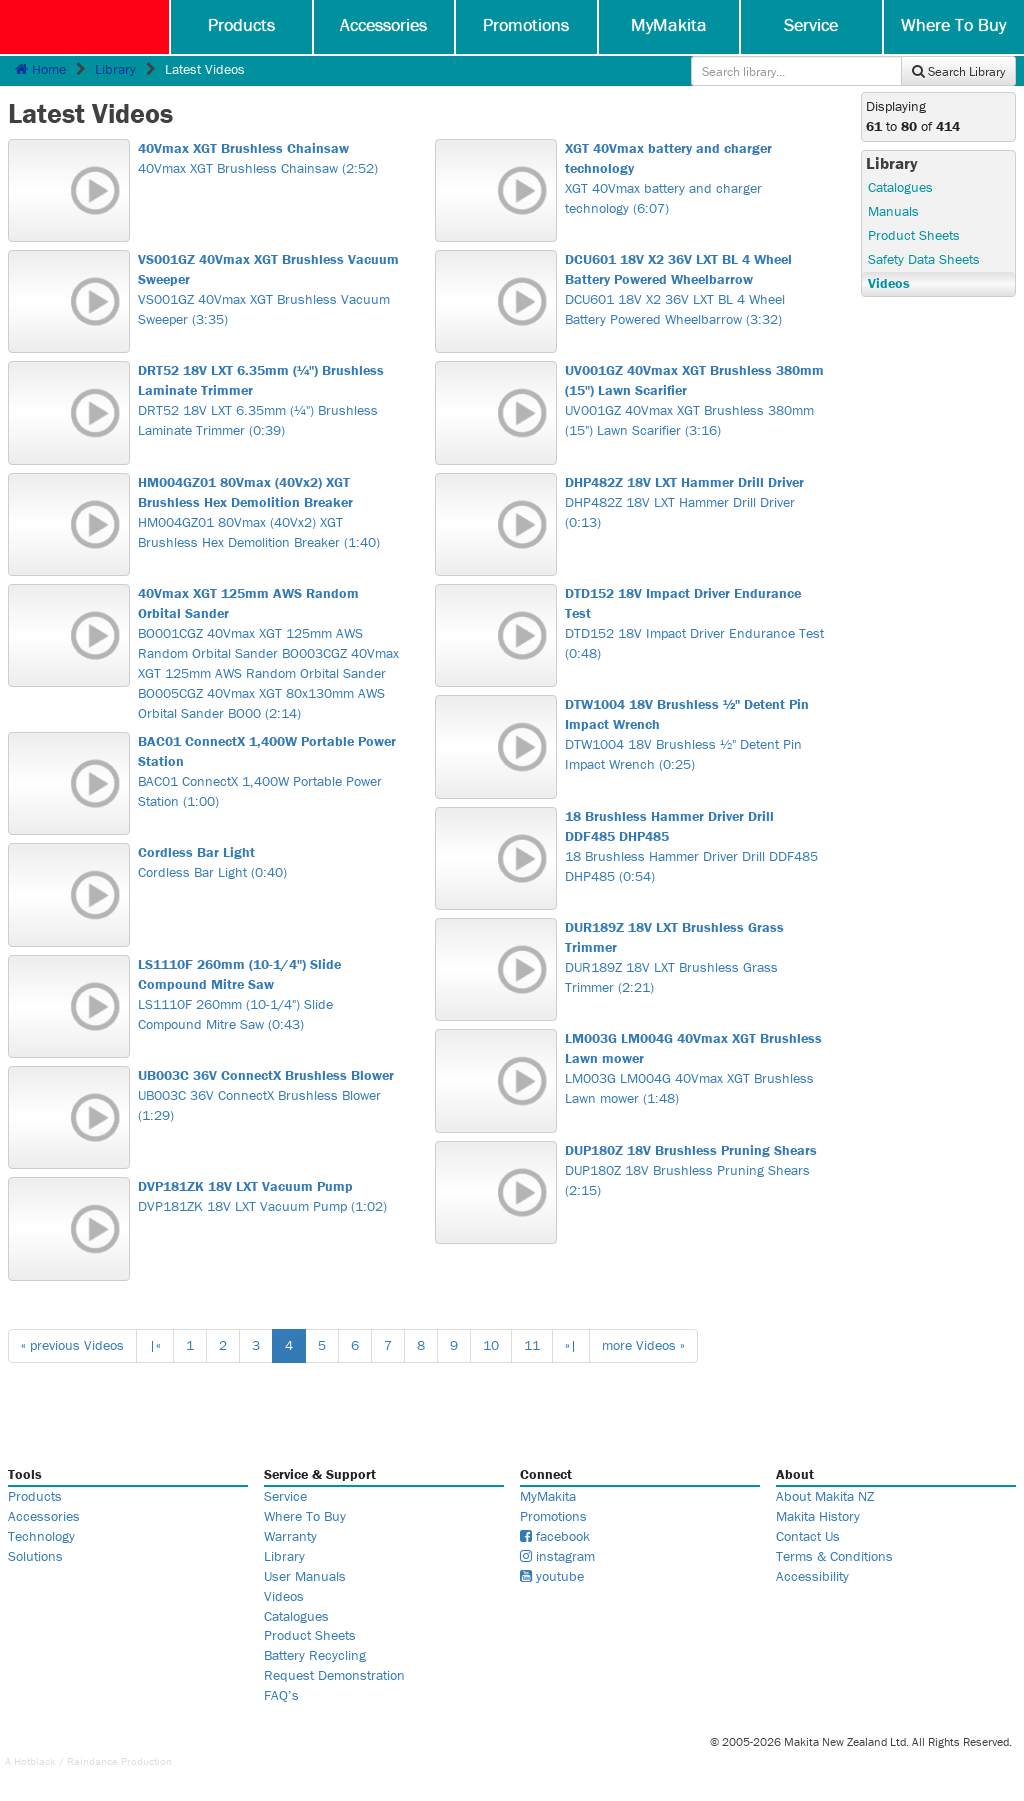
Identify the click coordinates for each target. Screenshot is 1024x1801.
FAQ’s (281, 1695)
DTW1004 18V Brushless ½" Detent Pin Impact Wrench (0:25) (695, 734)
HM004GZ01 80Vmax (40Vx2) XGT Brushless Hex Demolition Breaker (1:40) (268, 512)
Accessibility (812, 1576)
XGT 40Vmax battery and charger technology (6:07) (695, 178)
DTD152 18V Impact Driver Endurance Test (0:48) (695, 623)
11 (532, 1345)
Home (40, 69)
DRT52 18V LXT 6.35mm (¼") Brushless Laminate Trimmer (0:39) (268, 400)
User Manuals (305, 1576)
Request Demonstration (334, 1675)
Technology (41, 1536)
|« (155, 1345)
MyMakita (669, 24)
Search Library (958, 71)
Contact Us (808, 1536)
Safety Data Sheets (924, 259)
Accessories (383, 24)
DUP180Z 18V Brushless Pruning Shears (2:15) (695, 1170)
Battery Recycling (315, 1655)
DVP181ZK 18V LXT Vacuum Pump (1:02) (268, 1196)
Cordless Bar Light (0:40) (268, 862)
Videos (889, 283)
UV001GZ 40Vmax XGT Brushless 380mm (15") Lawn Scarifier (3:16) (695, 400)
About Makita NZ (825, 1496)
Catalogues (900, 187)
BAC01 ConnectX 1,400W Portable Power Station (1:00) (268, 771)
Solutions (35, 1556)
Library (115, 69)
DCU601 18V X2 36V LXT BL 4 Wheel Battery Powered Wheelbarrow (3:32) (695, 289)
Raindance (92, 1761)
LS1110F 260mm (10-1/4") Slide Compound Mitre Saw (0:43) (268, 994)
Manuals (893, 211)
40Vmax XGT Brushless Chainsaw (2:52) (268, 158)
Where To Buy (953, 24)
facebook (555, 1536)
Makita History (818, 1516)
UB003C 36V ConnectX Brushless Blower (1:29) (268, 1095)
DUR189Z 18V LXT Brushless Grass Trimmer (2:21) (695, 957)
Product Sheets (914, 235)
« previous (72, 1345)
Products (241, 24)
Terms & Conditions (834, 1556)
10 (491, 1345)
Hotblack (35, 1761)
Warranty (290, 1536)
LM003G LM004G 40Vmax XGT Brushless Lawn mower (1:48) (695, 1068)
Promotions (526, 24)
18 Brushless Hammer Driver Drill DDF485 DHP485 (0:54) (695, 846)
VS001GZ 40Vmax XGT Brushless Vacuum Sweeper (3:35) (268, 289)
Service (811, 24)
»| (571, 1345)
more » (643, 1345)
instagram (557, 1556)
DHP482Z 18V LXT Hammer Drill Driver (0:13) (695, 502)
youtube (552, 1576)
